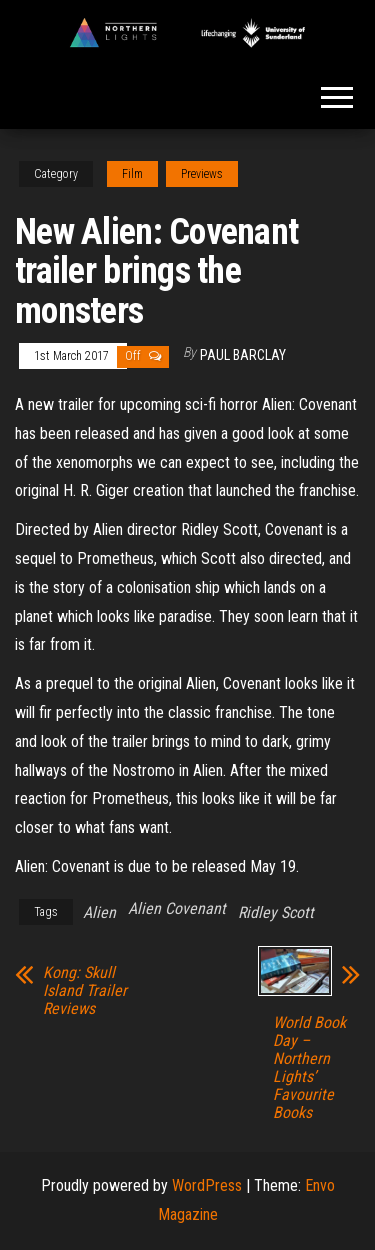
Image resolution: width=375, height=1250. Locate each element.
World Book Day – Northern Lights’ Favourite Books (309, 1068)
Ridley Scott (276, 912)
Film (132, 174)
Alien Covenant (177, 908)
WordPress (207, 1185)
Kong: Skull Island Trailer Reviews (85, 991)
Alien (99, 912)
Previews (202, 174)
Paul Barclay (243, 355)
